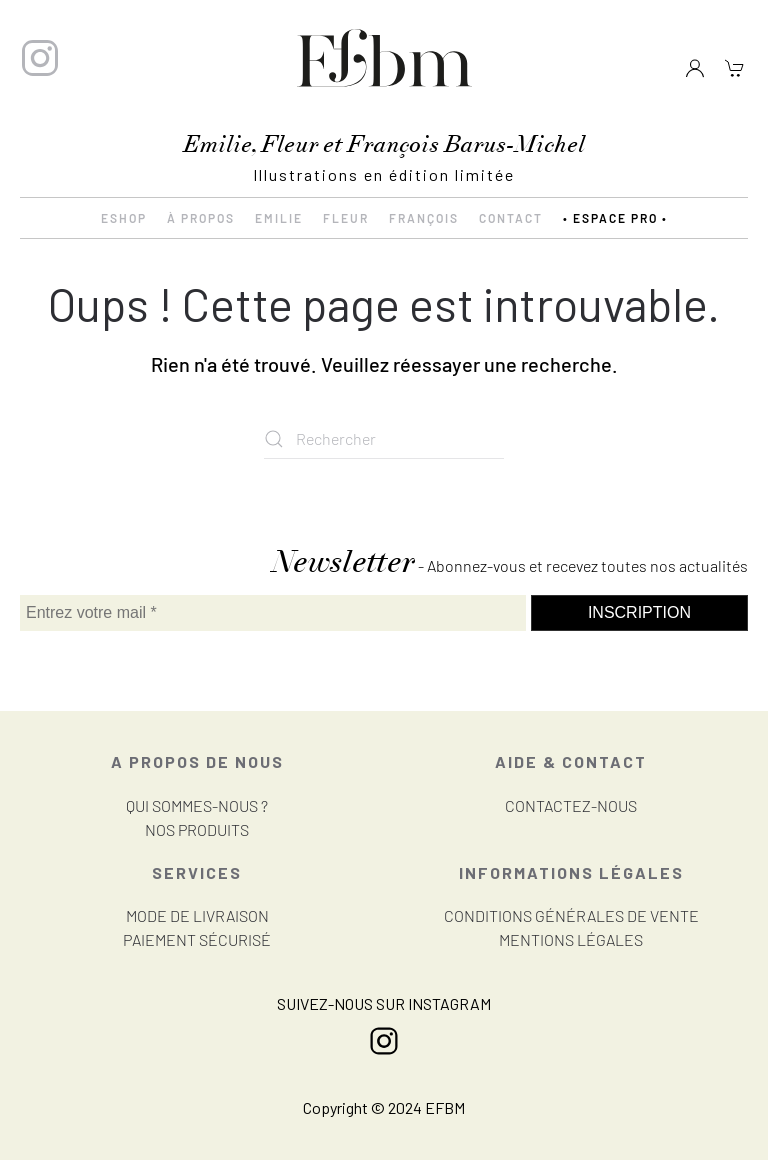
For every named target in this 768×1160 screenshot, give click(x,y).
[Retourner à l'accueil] (384, 58)
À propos (201, 218)
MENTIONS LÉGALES (571, 939)
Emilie (279, 218)
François (424, 218)
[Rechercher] (384, 439)
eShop (124, 218)
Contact (511, 218)
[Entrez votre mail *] (273, 613)
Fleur (346, 218)
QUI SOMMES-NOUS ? (197, 805)
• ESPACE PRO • (615, 218)
